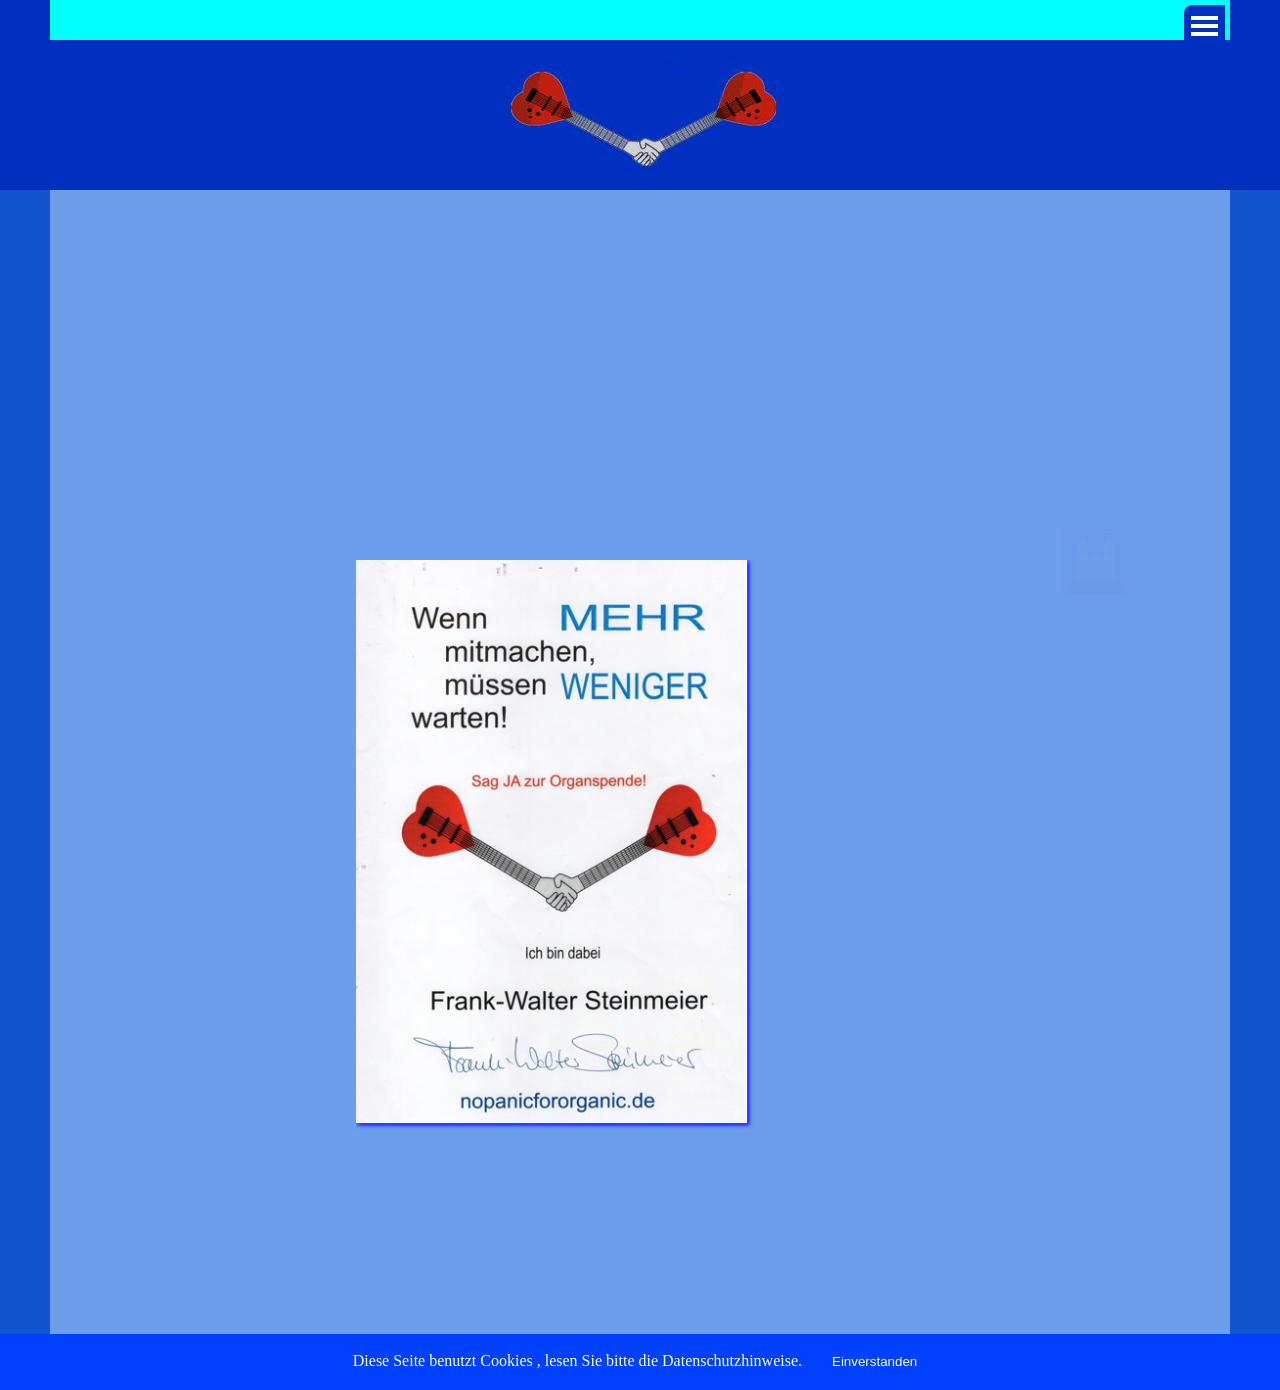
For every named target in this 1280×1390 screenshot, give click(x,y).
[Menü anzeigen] (1204, 25)
